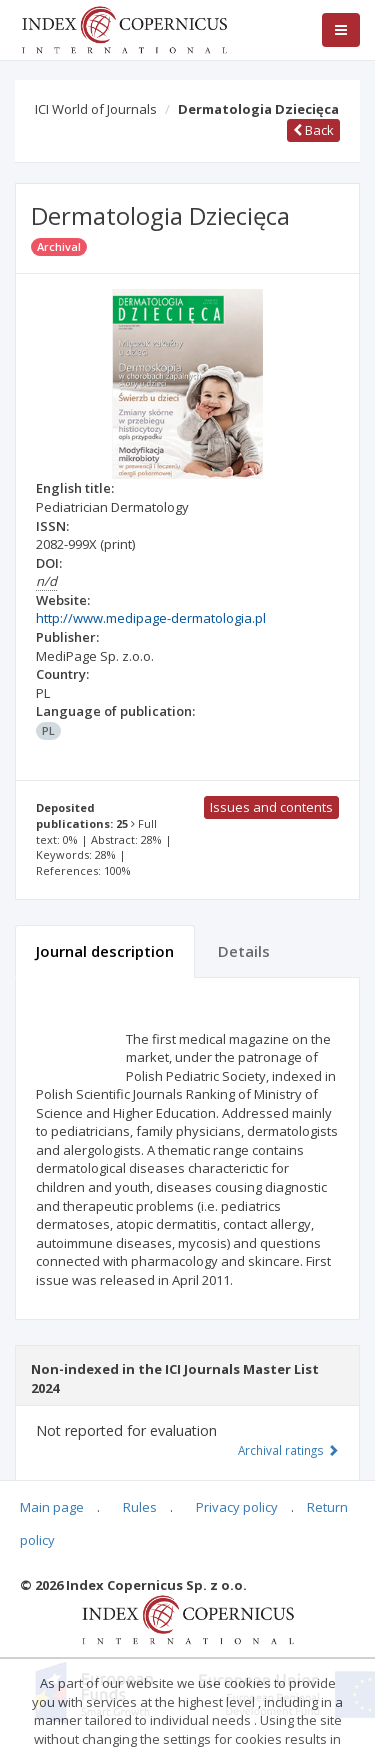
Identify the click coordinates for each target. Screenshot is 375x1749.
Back (313, 130)
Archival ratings (288, 1450)
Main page (52, 1507)
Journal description (105, 951)
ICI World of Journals (96, 109)
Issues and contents (271, 807)
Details (244, 951)
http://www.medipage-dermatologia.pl (151, 618)
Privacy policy (237, 1507)
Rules (140, 1507)
